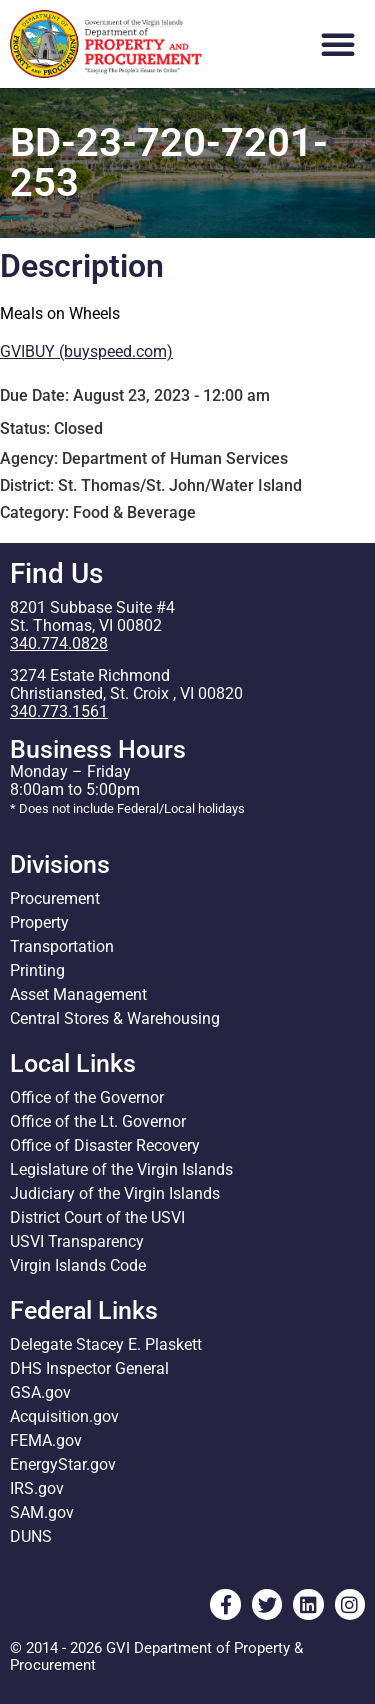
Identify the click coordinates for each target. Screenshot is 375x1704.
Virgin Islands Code (78, 1265)
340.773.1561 (59, 711)
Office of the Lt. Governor (98, 1121)
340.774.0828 (59, 643)
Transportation (62, 946)
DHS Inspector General (89, 1368)
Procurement (55, 898)
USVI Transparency (77, 1241)
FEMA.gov (46, 1440)
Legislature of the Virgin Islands (121, 1169)
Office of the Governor (87, 1097)
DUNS (31, 1536)
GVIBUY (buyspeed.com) (86, 351)
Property (39, 922)
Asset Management (78, 994)
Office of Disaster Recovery (105, 1145)
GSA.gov (40, 1392)
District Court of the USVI (97, 1217)
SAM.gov (42, 1512)
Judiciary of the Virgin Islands (115, 1193)
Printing (37, 970)
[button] (338, 44)
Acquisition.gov (64, 1416)
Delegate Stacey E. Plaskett (106, 1344)
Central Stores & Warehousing (115, 1018)
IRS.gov (37, 1488)
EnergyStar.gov (63, 1464)
